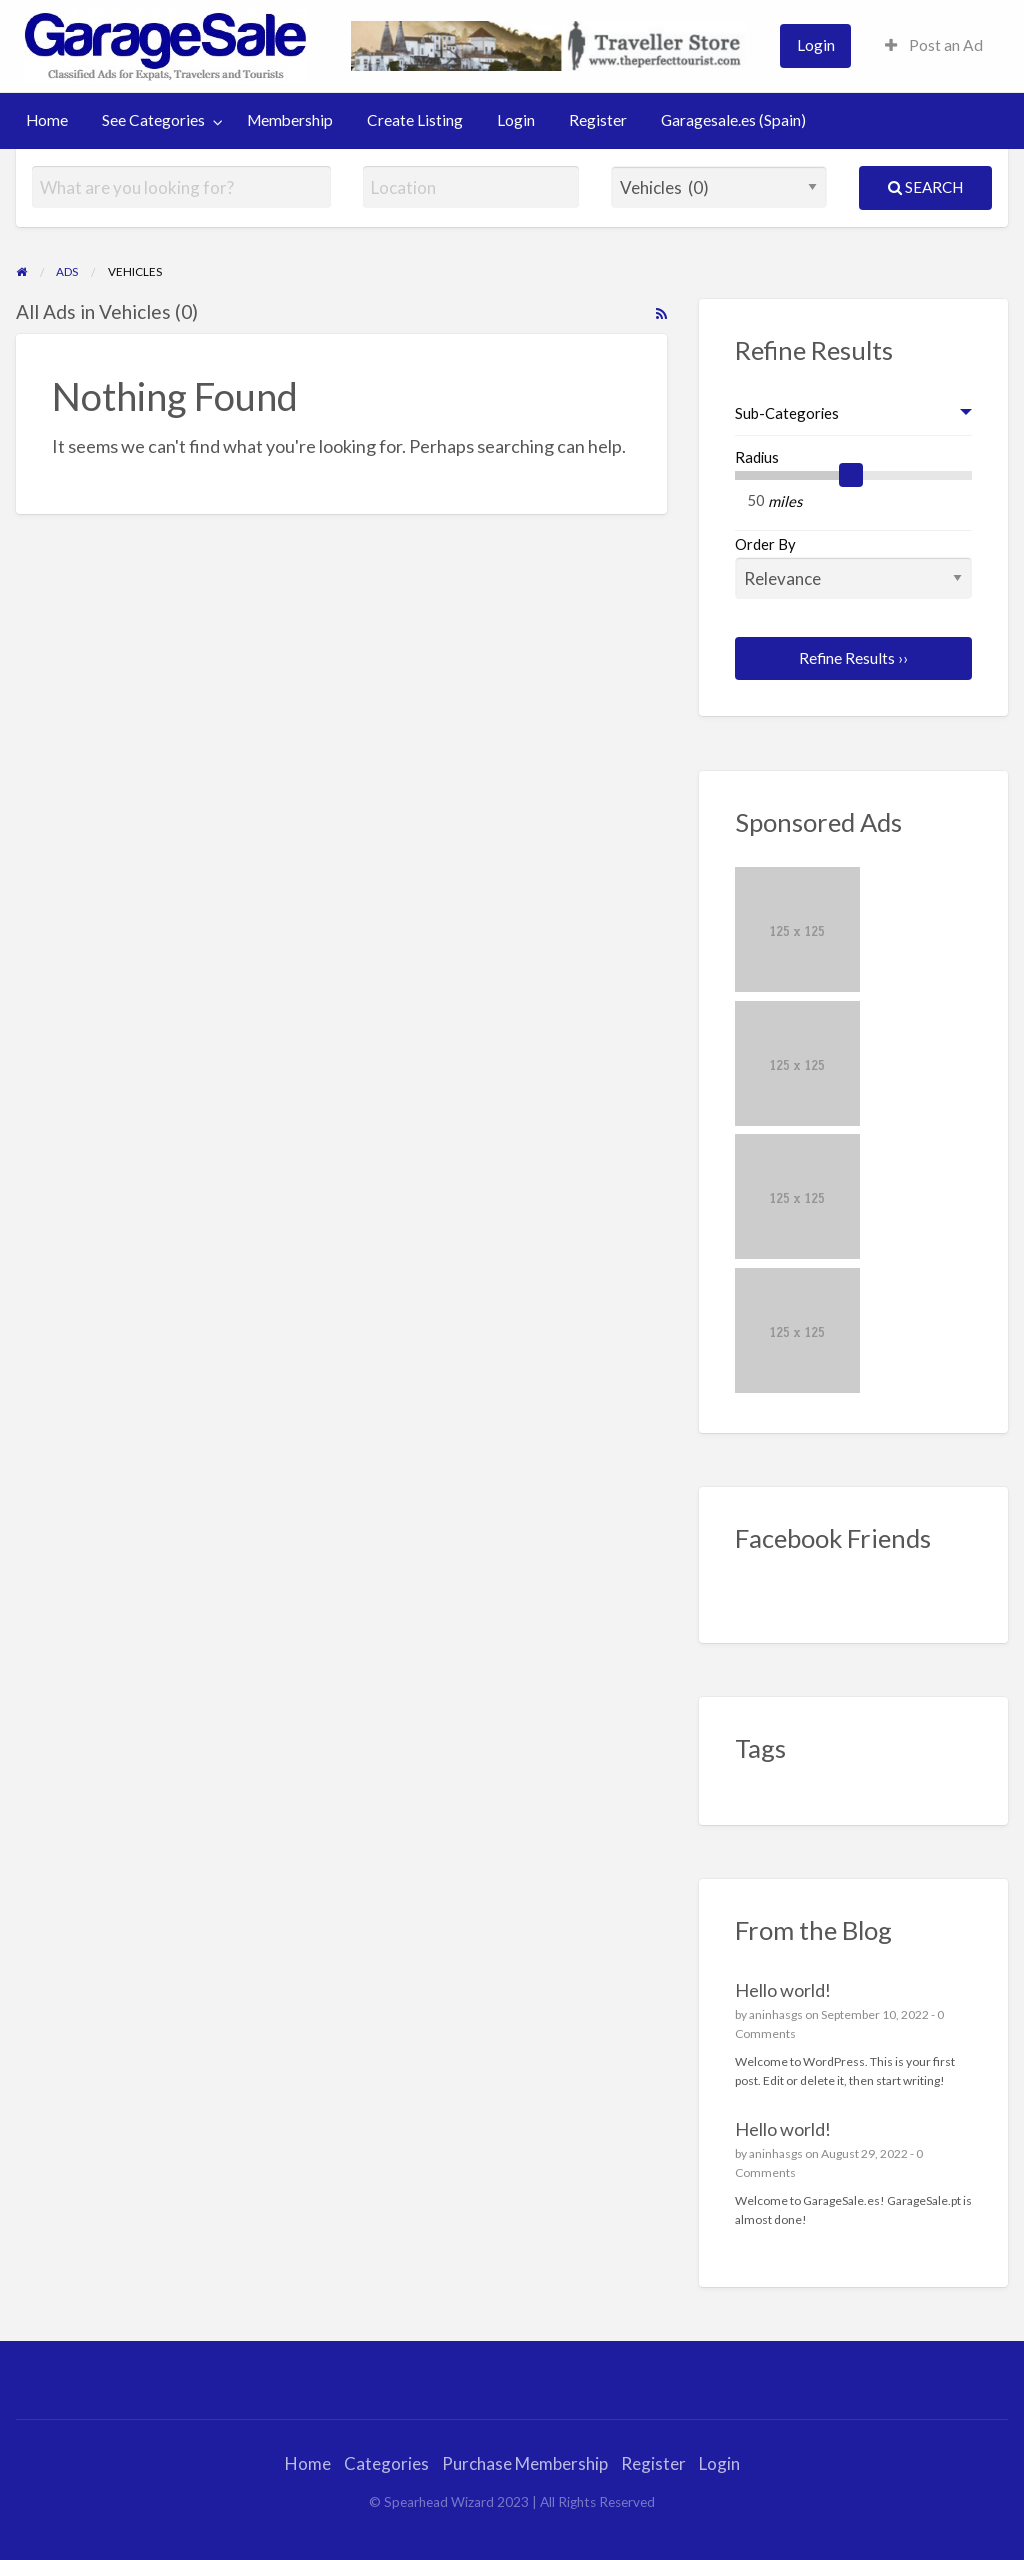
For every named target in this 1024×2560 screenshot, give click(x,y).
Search (925, 187)
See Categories (153, 120)
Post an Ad (934, 45)
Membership (290, 120)
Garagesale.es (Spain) (733, 120)
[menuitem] (815, 45)
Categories (386, 2463)
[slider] (851, 475)
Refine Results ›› (853, 658)
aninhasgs (776, 2014)
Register (598, 120)
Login (816, 45)
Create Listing (415, 120)
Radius (757, 457)
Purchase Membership (525, 2463)
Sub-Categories (787, 413)
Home (47, 120)
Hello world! (783, 1990)
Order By (853, 567)
